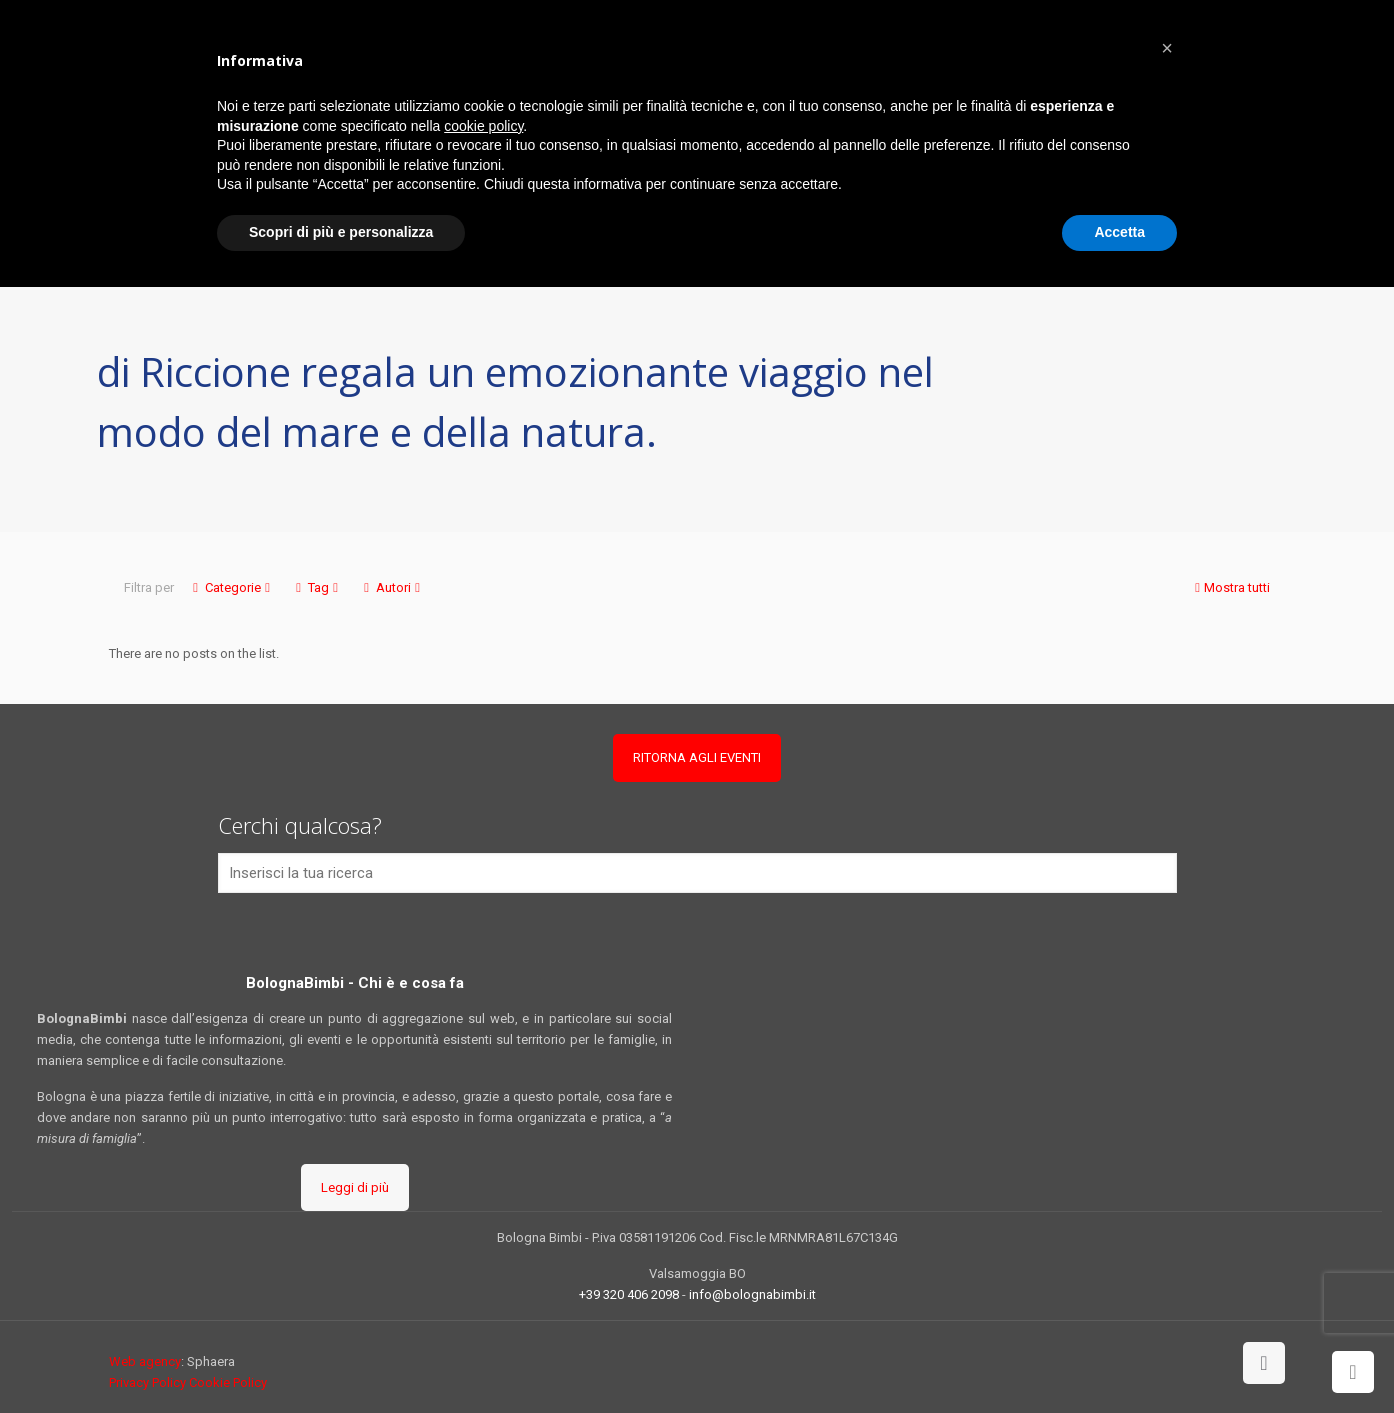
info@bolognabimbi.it (752, 1294)
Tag (317, 587)
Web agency (145, 1361)
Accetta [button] (1119, 232)
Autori (392, 587)
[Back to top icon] (1264, 1363)
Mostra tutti (1230, 587)
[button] (1167, 48)
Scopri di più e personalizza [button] (341, 232)
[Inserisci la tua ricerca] (697, 873)
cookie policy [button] (483, 126)
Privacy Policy (147, 1382)
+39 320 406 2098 (629, 1294)
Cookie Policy (228, 1382)
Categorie (231, 587)
